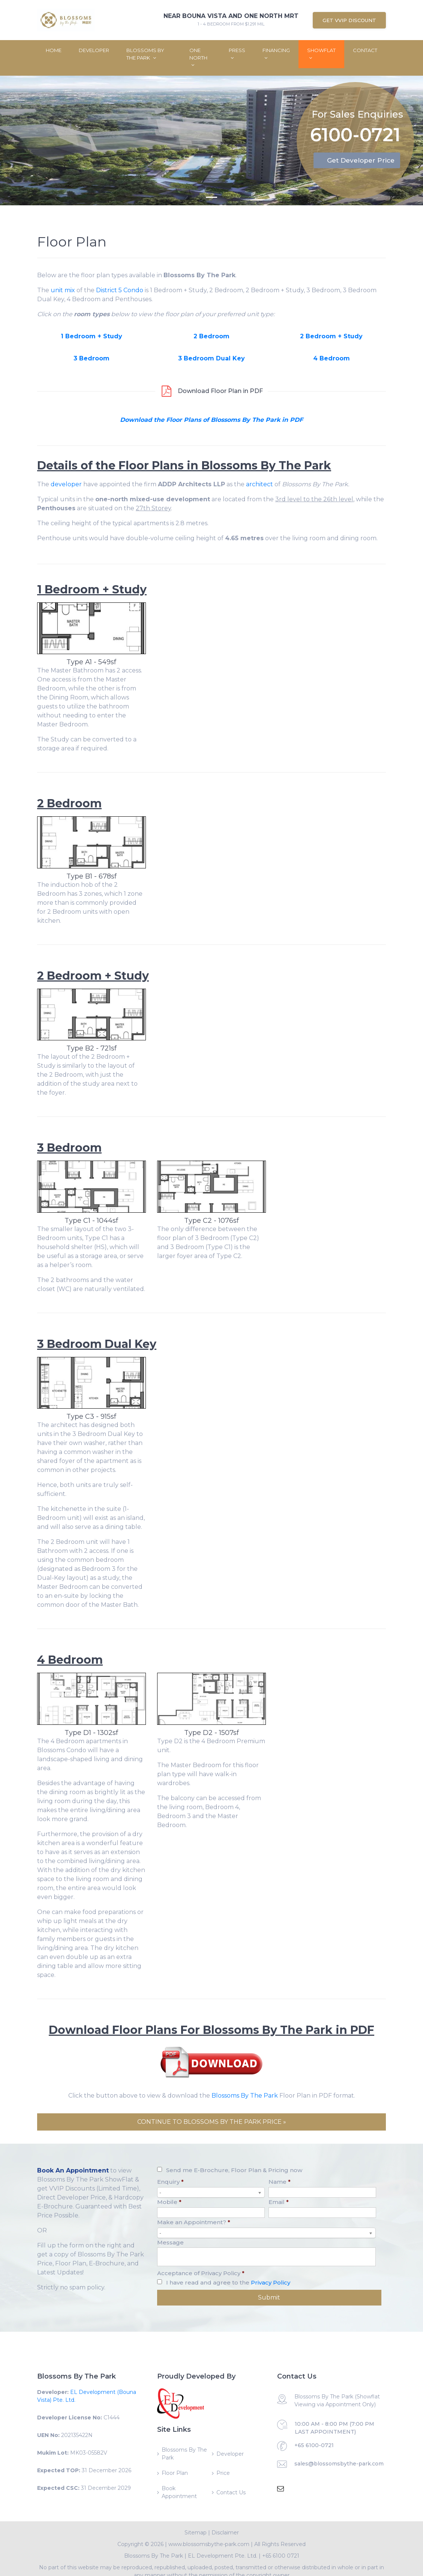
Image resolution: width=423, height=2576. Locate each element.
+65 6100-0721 (314, 2445)
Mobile (169, 2201)
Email (278, 2201)
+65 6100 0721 (280, 2555)
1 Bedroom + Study (91, 336)
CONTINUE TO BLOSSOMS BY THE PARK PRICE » (211, 2121)
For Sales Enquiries (357, 105)
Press (237, 53)
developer (66, 484)
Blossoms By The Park (145, 54)
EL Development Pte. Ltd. (222, 2555)
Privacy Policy (270, 2282)
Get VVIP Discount (349, 20)
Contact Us (231, 2492)
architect (259, 484)
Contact (365, 50)
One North (198, 57)
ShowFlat (321, 53)
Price (223, 2473)
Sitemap (195, 2532)
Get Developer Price (360, 160)
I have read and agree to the (228, 2282)
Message (170, 2242)
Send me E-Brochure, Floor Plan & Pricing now (234, 2170)
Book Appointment (179, 2492)
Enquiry (170, 2181)
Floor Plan (175, 2473)
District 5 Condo (119, 290)
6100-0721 (355, 127)
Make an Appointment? (193, 2222)
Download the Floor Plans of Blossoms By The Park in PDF (211, 419)
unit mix (63, 290)
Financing (276, 53)
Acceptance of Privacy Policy (200, 2273)
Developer (94, 50)
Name (279, 2181)
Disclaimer (225, 2532)
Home (54, 50)
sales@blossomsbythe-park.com (339, 2463)
